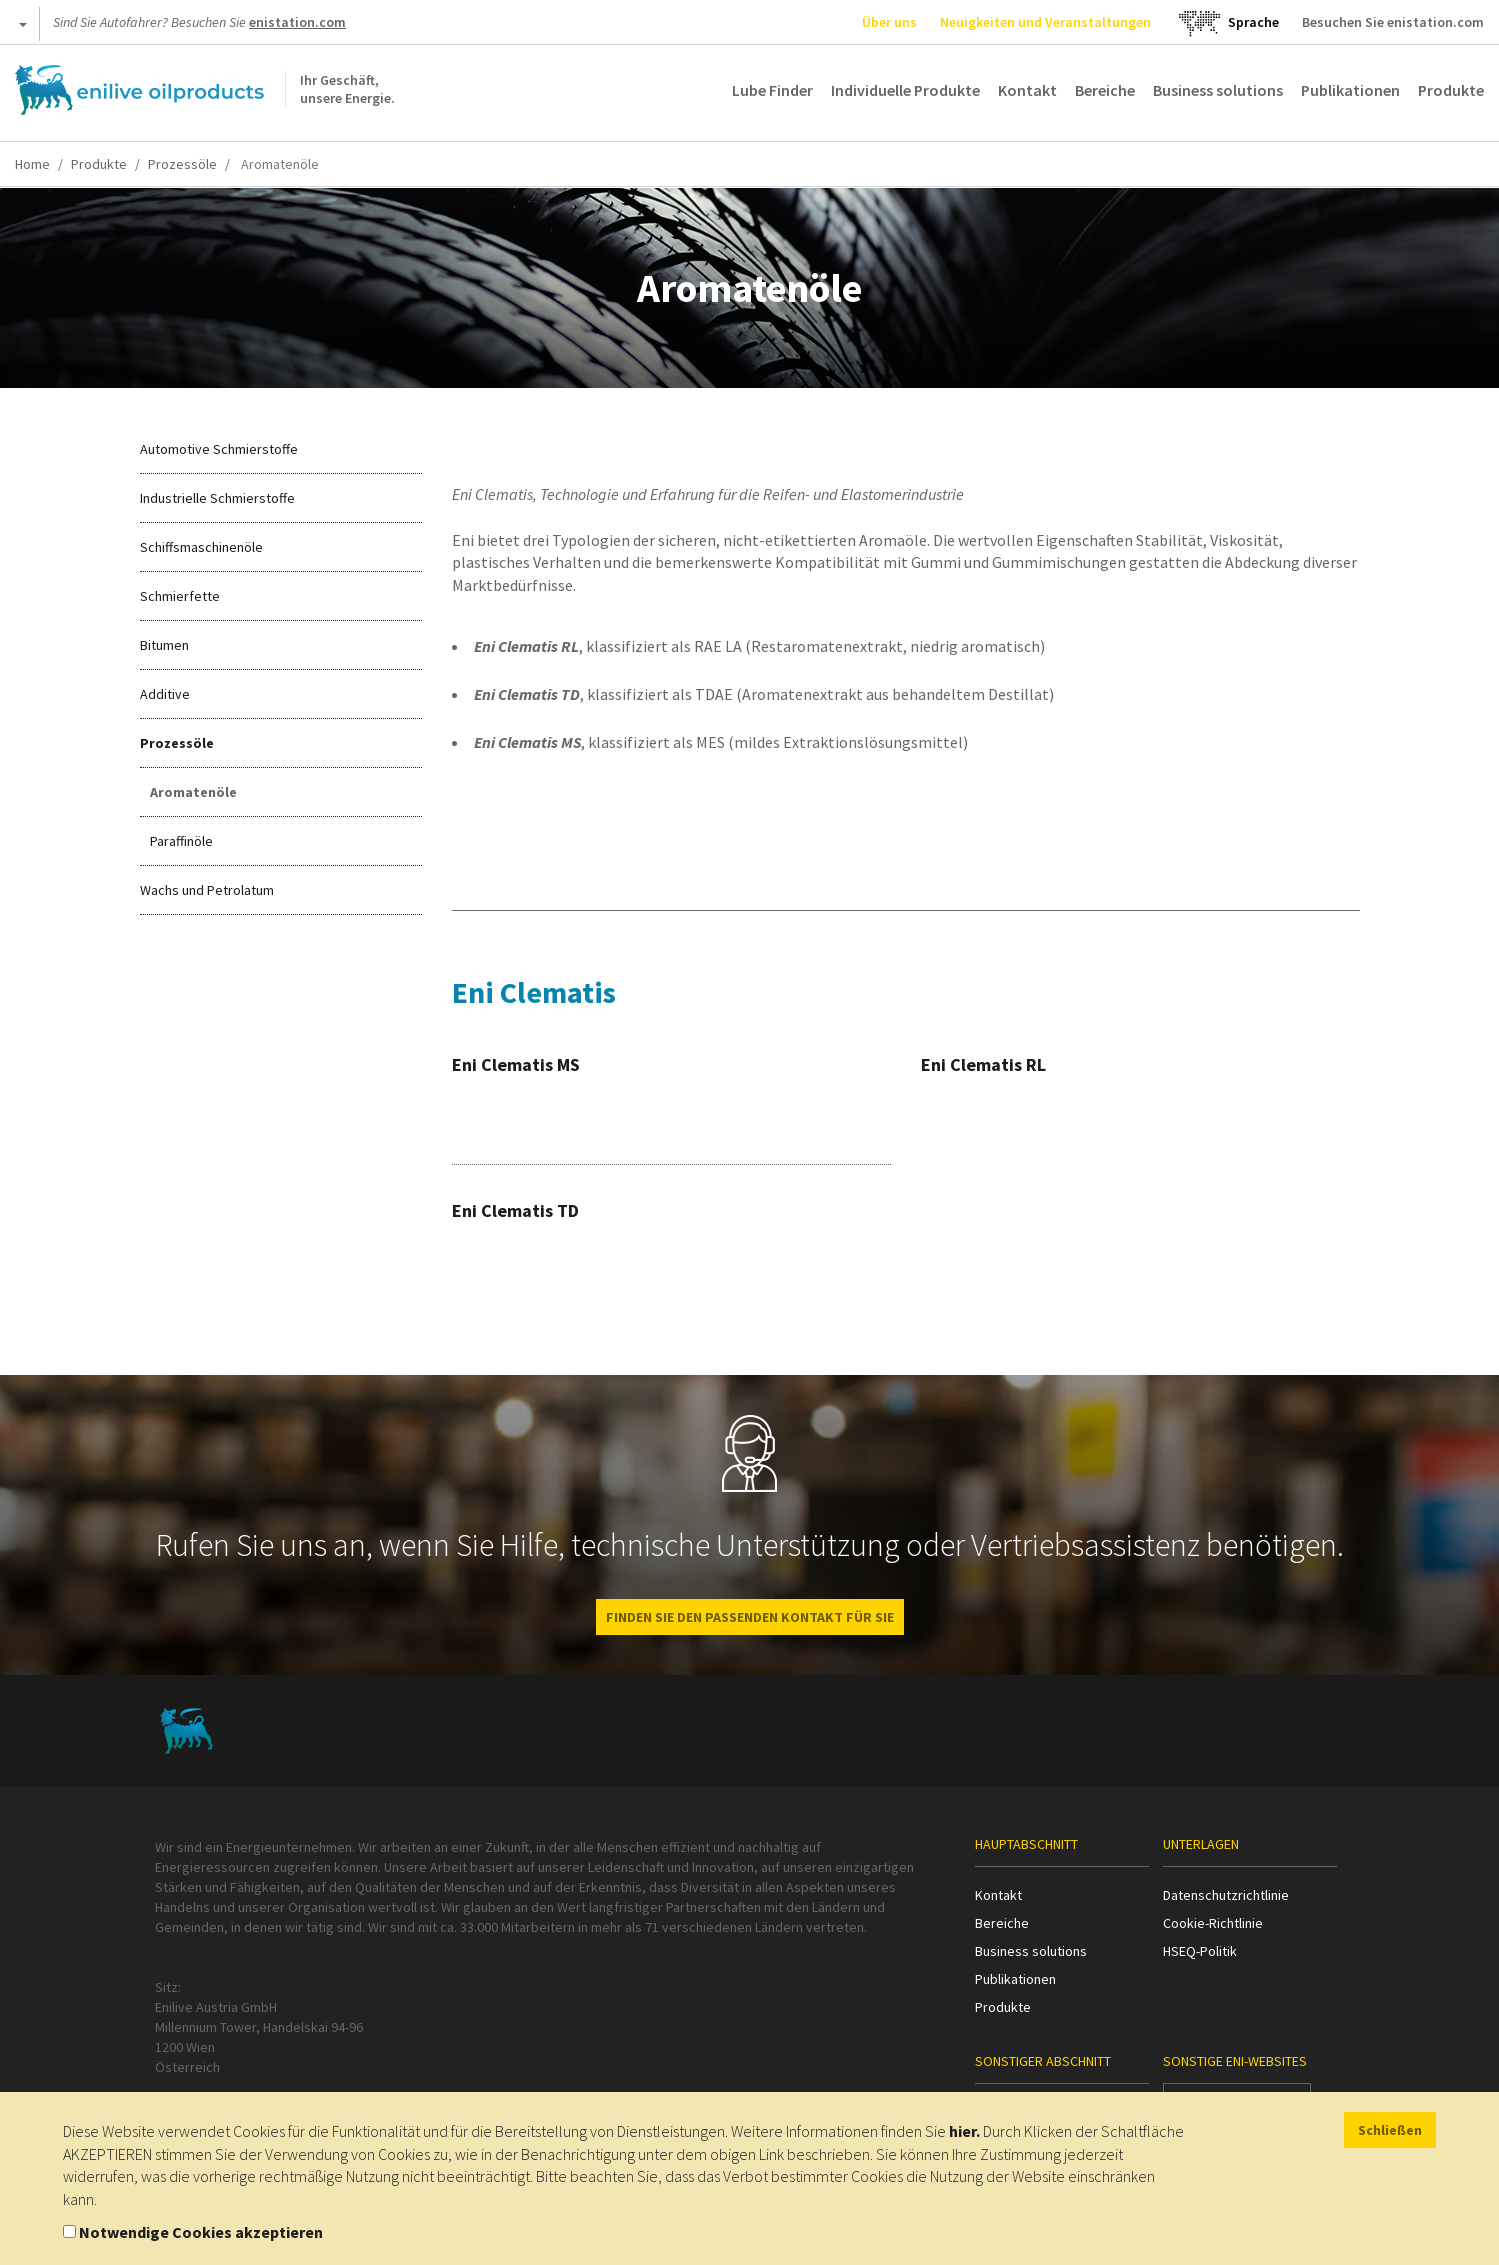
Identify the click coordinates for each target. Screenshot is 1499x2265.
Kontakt (1027, 90)
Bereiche (1105, 90)
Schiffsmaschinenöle (201, 547)
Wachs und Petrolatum (207, 890)
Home (32, 164)
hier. (964, 2131)
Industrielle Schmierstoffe (217, 498)
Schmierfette (180, 596)
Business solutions (1218, 90)
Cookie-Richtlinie (1213, 1923)
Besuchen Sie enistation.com (1393, 22)
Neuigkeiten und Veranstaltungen (1045, 22)
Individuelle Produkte (905, 90)
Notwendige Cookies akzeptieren (201, 2232)
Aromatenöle (193, 792)
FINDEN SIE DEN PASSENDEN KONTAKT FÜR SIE (750, 1617)
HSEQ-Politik (1200, 1951)
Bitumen (164, 645)
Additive (165, 694)
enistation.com (297, 22)
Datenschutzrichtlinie (1226, 1895)
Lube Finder (772, 90)
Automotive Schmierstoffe (219, 449)
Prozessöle (182, 164)
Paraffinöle (181, 841)
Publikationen (1350, 90)
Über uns (889, 22)
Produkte (1451, 90)
